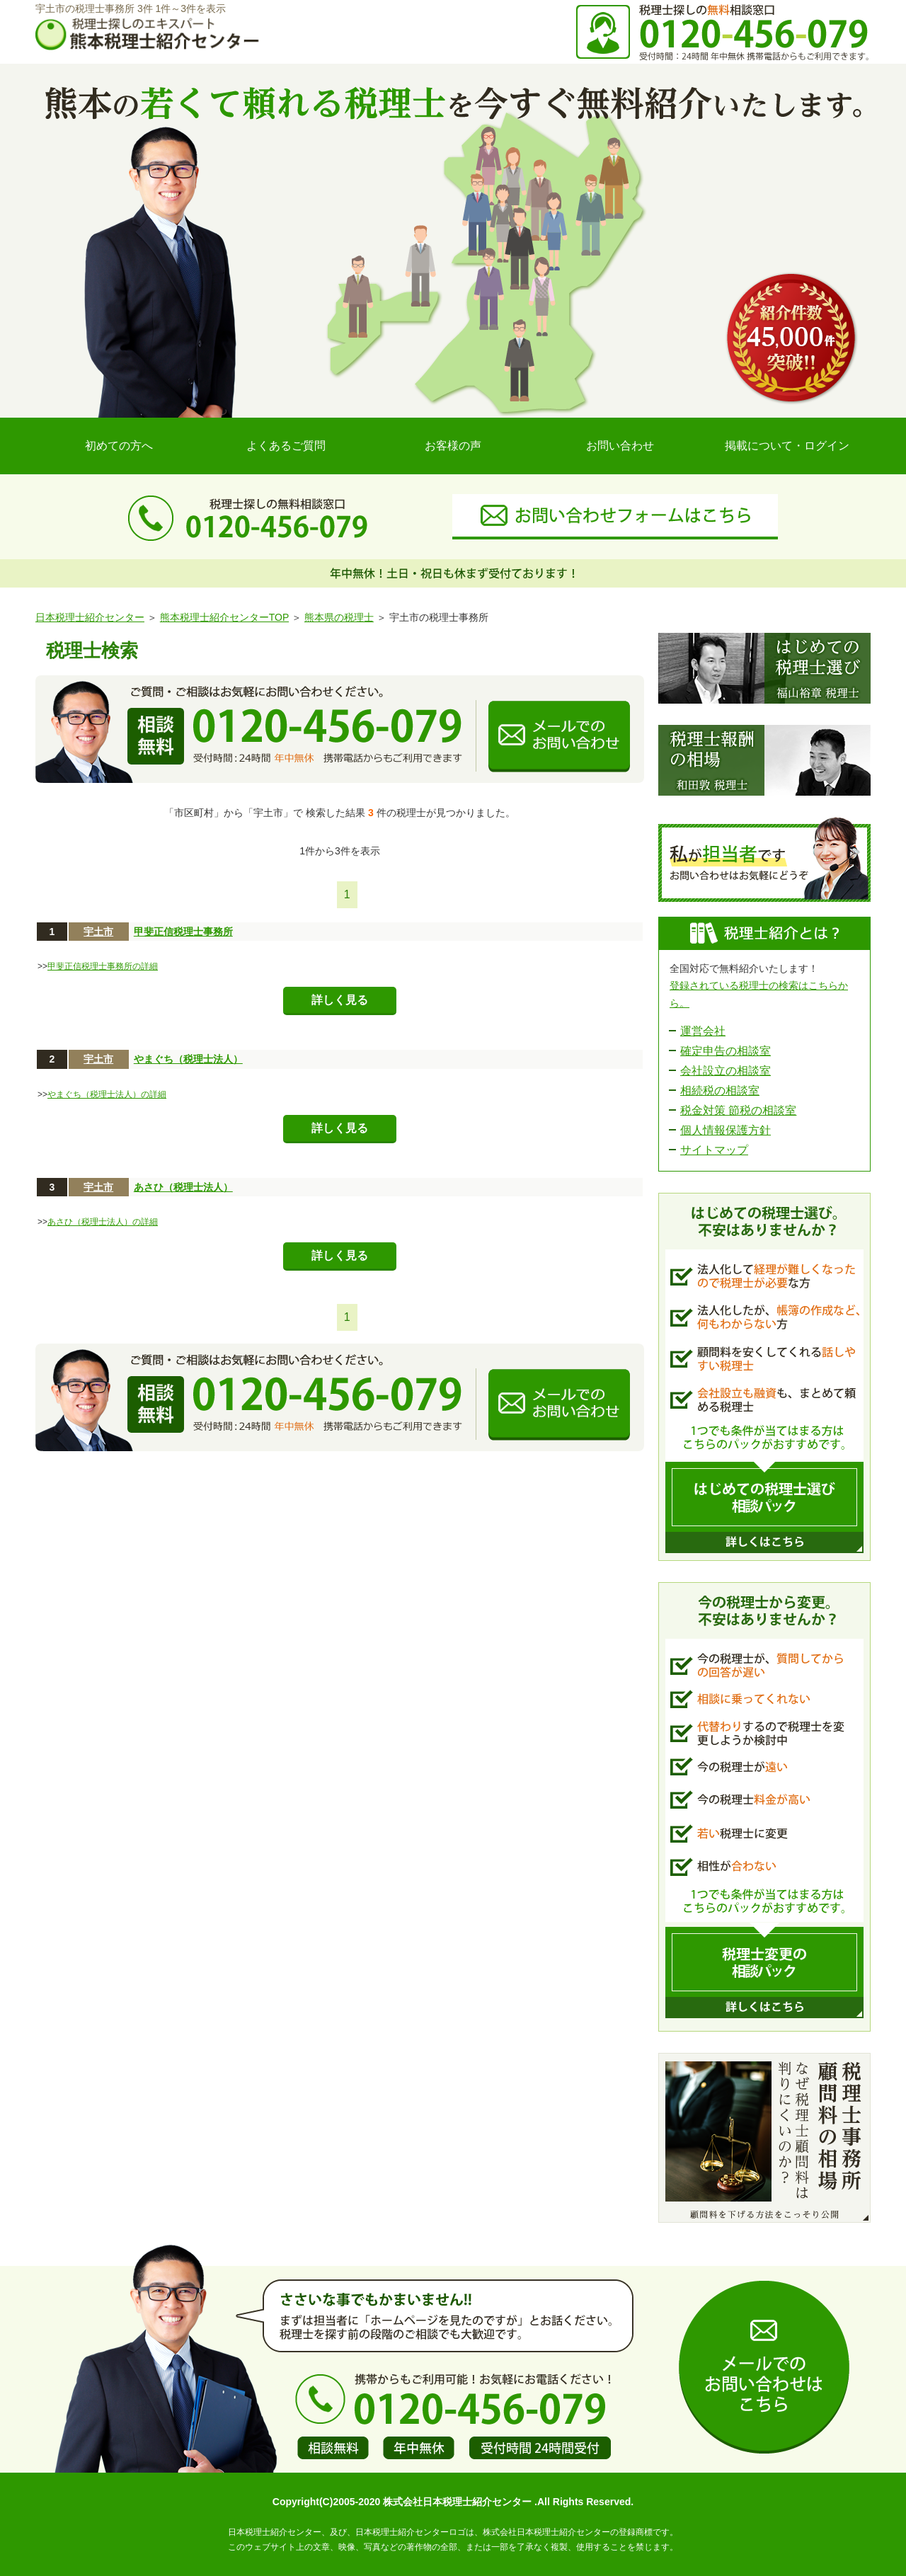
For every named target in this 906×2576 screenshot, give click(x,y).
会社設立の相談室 (725, 1071)
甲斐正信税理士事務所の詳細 (102, 966)
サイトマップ (714, 1150)
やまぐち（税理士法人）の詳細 (106, 1094)
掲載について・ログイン (787, 446)
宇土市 (98, 931)
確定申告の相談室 (725, 1051)
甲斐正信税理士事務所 (183, 931)
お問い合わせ (620, 446)
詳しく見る (339, 1000)
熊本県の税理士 (339, 617)
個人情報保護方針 (725, 1130)
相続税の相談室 (719, 1090)
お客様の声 (453, 446)
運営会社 (703, 1031)
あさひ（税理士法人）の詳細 (102, 1222)
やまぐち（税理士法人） (188, 1059)
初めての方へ (119, 446)
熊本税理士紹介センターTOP (224, 617)
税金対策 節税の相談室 (738, 1110)
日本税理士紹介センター (89, 617)
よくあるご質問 (286, 446)
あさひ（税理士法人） (183, 1187)
